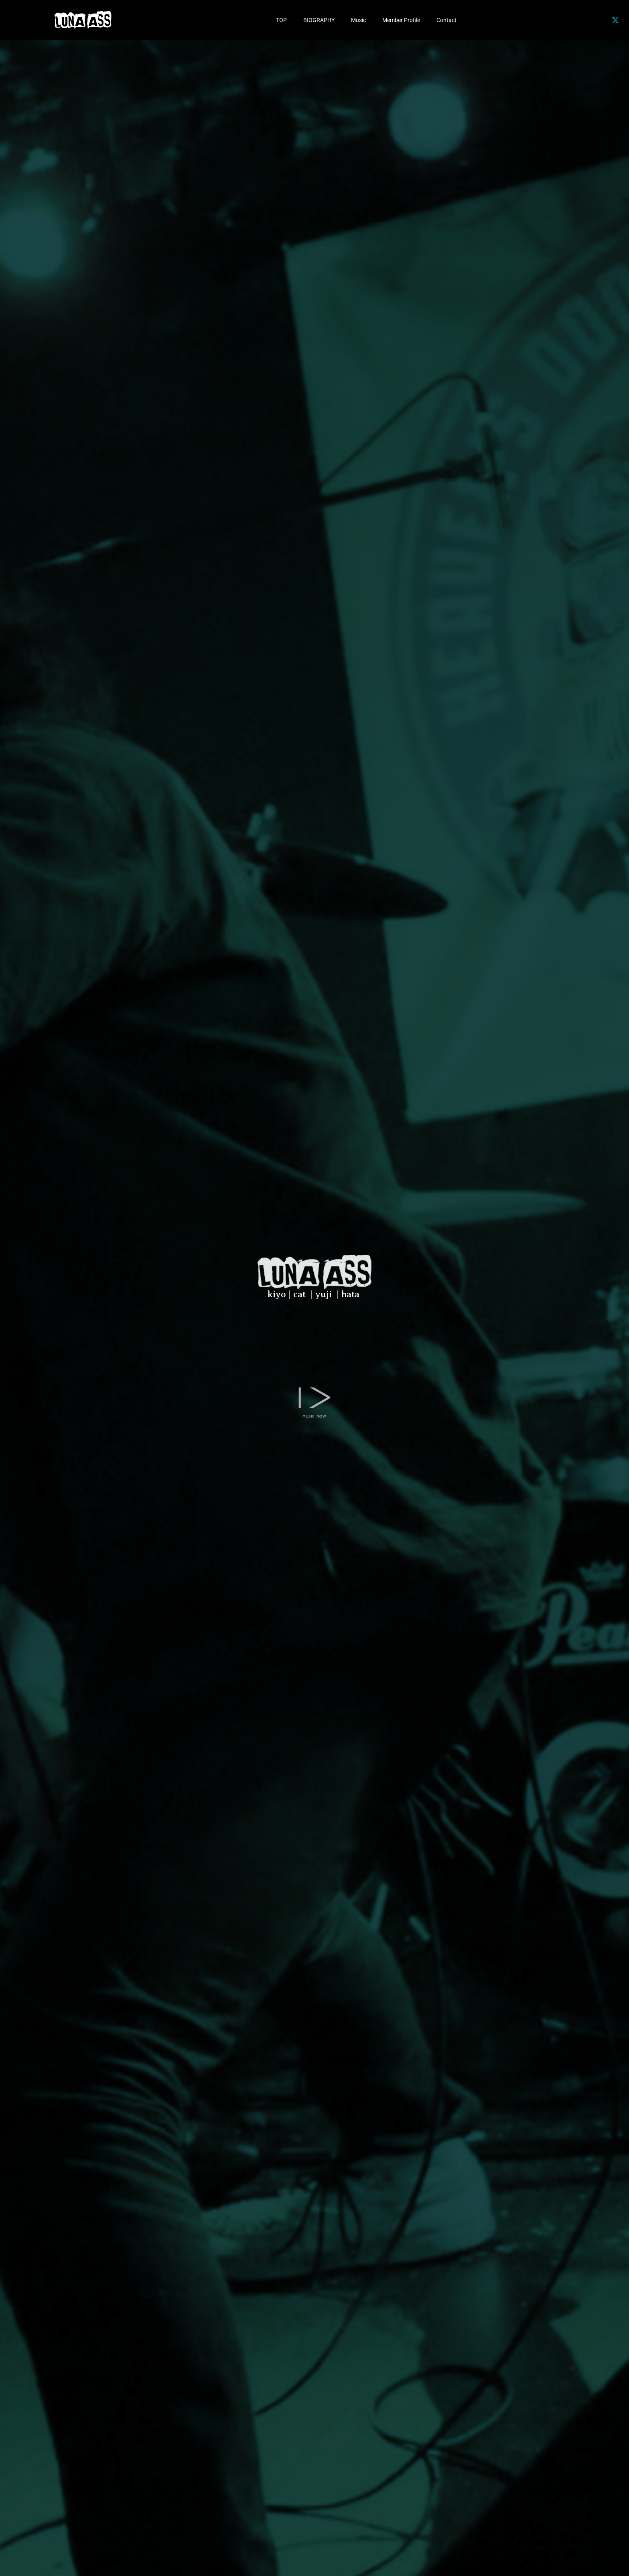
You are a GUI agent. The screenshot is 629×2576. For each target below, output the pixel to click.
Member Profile (401, 20)
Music (358, 20)
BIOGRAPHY (319, 20)
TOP (281, 20)
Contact (446, 20)
